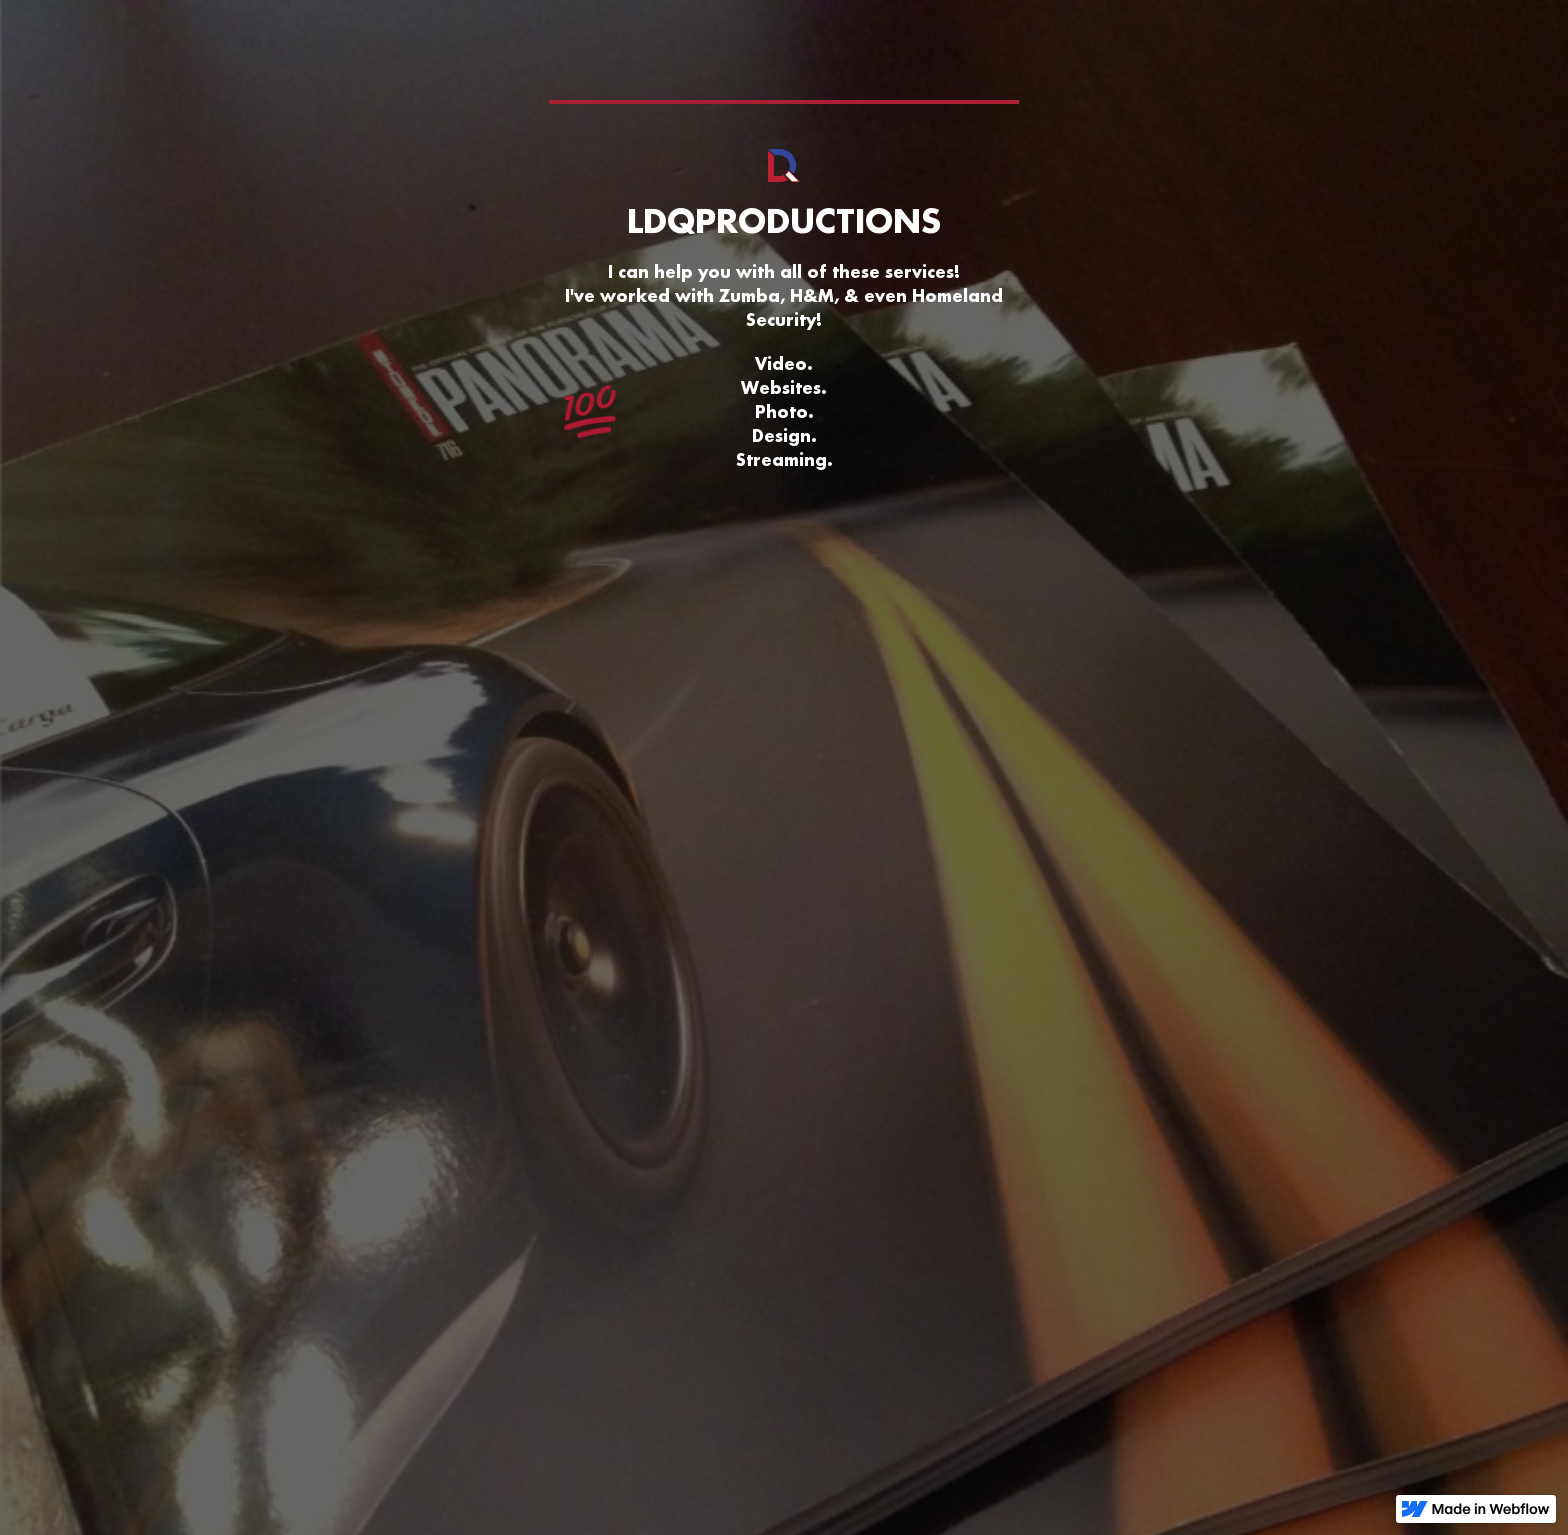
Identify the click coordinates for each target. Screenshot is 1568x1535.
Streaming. (784, 459)
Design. (784, 435)
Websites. (784, 387)
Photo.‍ (784, 411)
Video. (784, 363)
